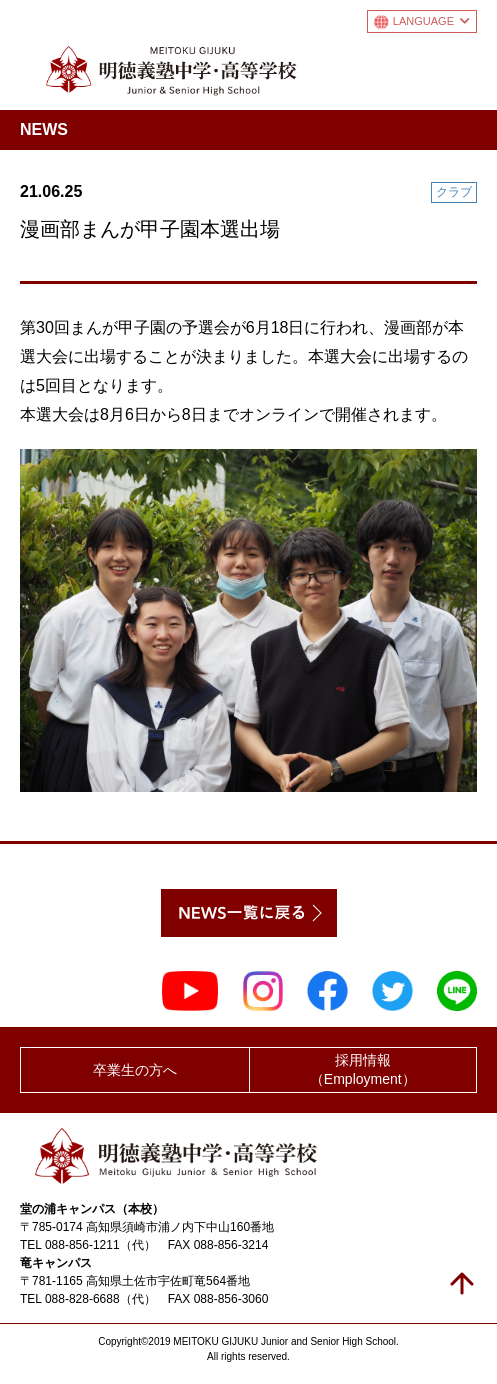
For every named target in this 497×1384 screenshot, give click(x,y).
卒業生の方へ (135, 1070)
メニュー (460, 66)
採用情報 (363, 1070)
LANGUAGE (431, 21)
